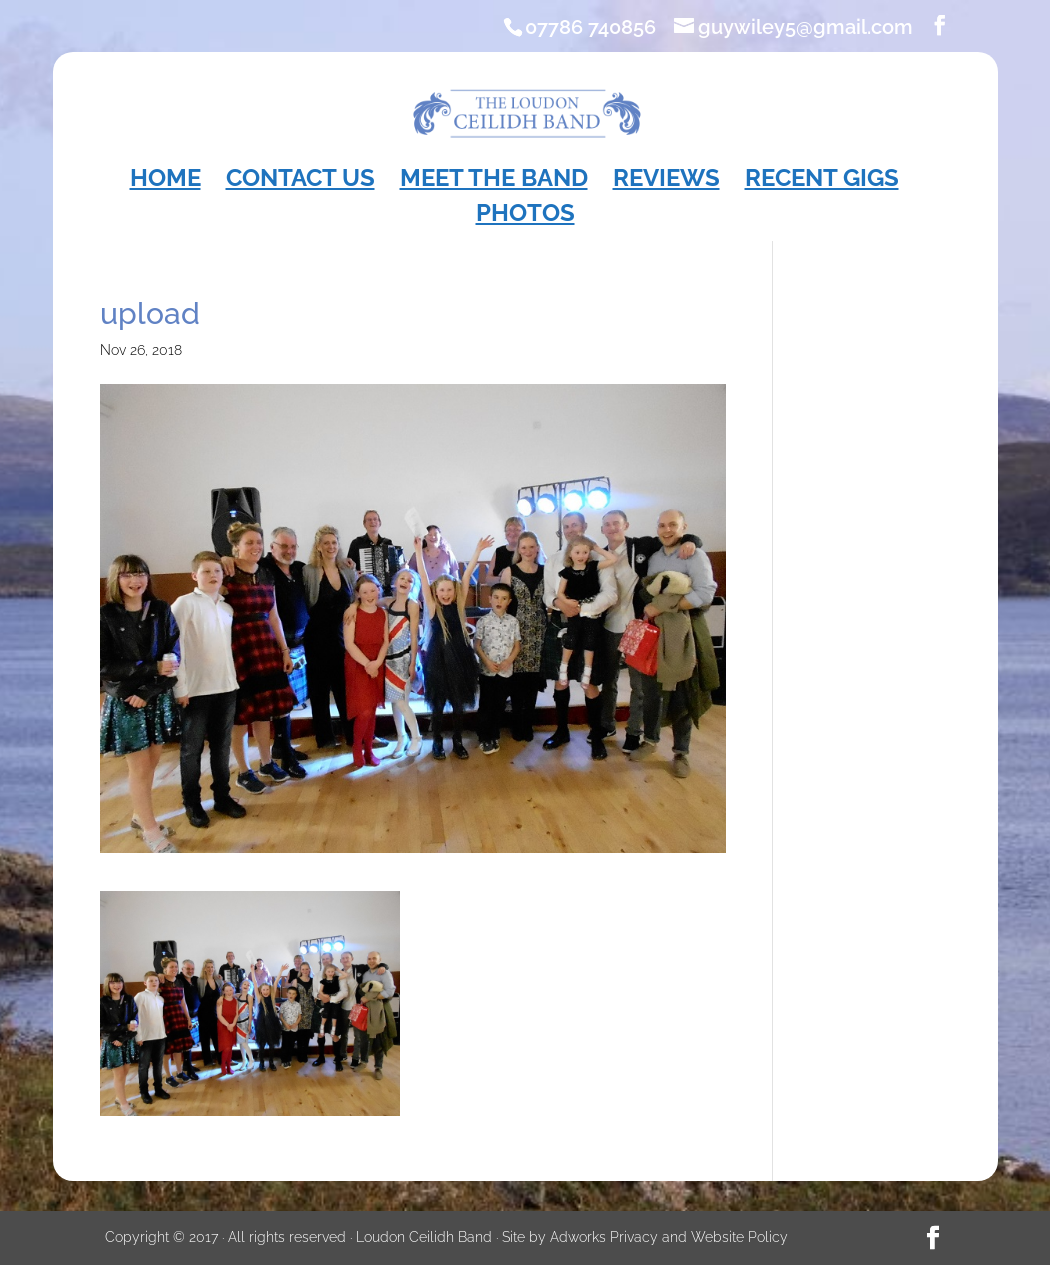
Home (165, 181)
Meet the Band (494, 181)
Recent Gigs (822, 181)
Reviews (666, 181)
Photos (525, 216)
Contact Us (300, 181)
